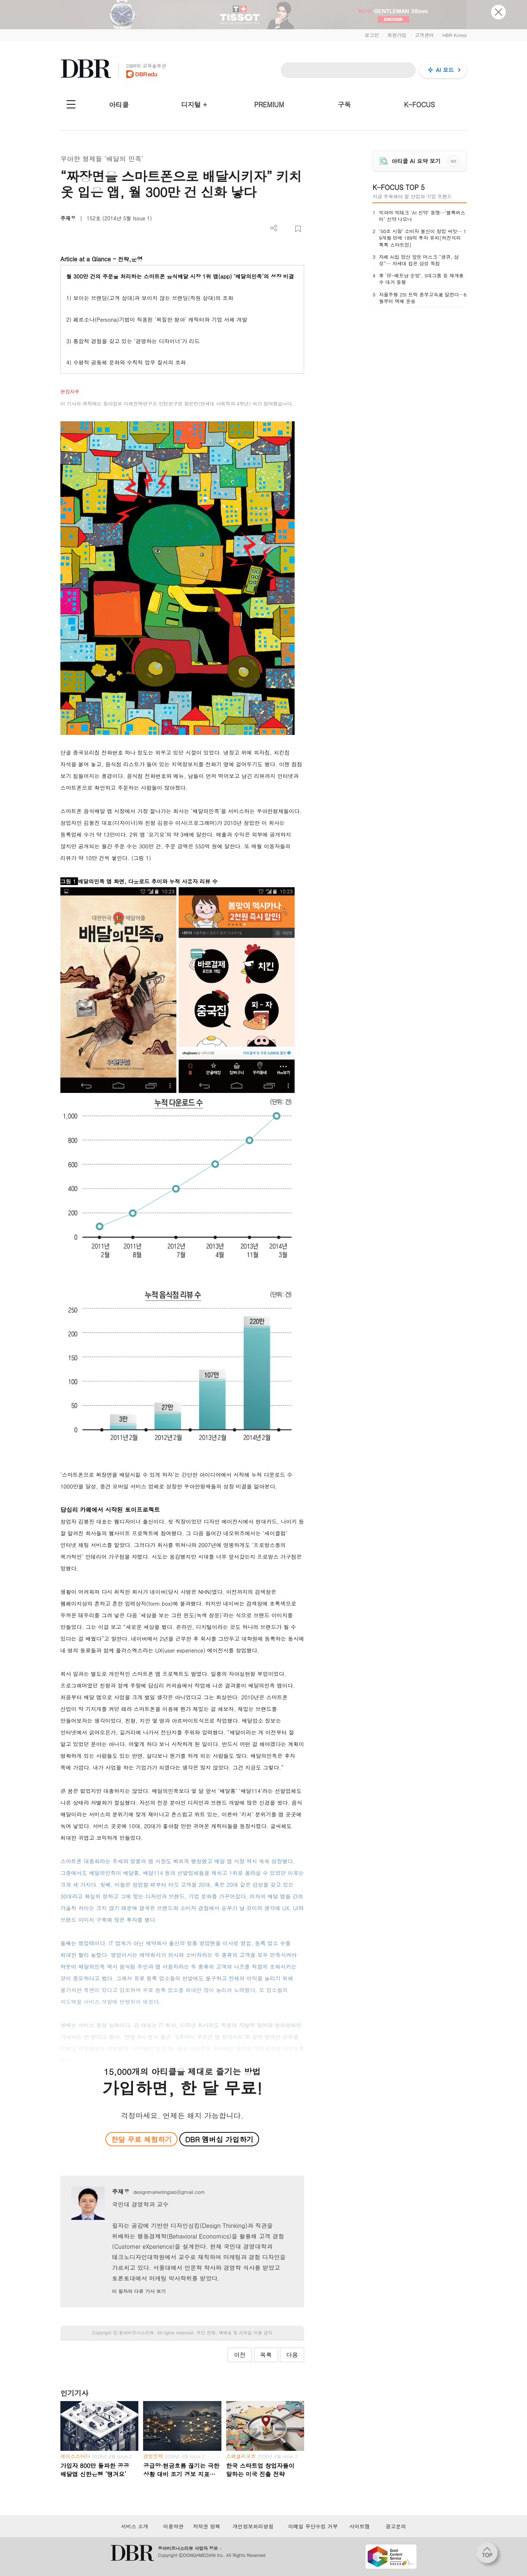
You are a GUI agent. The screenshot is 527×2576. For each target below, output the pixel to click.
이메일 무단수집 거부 (313, 2526)
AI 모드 (445, 70)
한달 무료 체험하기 (141, 2139)
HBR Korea (454, 34)
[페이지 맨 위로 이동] (489, 2555)
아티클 (119, 104)
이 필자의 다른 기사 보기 (139, 2291)
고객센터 (424, 34)
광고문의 (396, 2526)
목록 (266, 2355)
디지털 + (194, 104)
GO (453, 161)
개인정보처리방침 (252, 2526)
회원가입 (396, 34)
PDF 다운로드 (286, 229)
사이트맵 (359, 2526)
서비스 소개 (134, 2526)
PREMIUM (269, 104)
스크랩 (298, 229)
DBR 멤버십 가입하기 (219, 2139)
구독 (344, 104)
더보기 (274, 228)
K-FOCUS (419, 104)
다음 (292, 2355)
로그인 (372, 34)
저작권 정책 (206, 2526)
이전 (240, 2355)
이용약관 (173, 2526)
